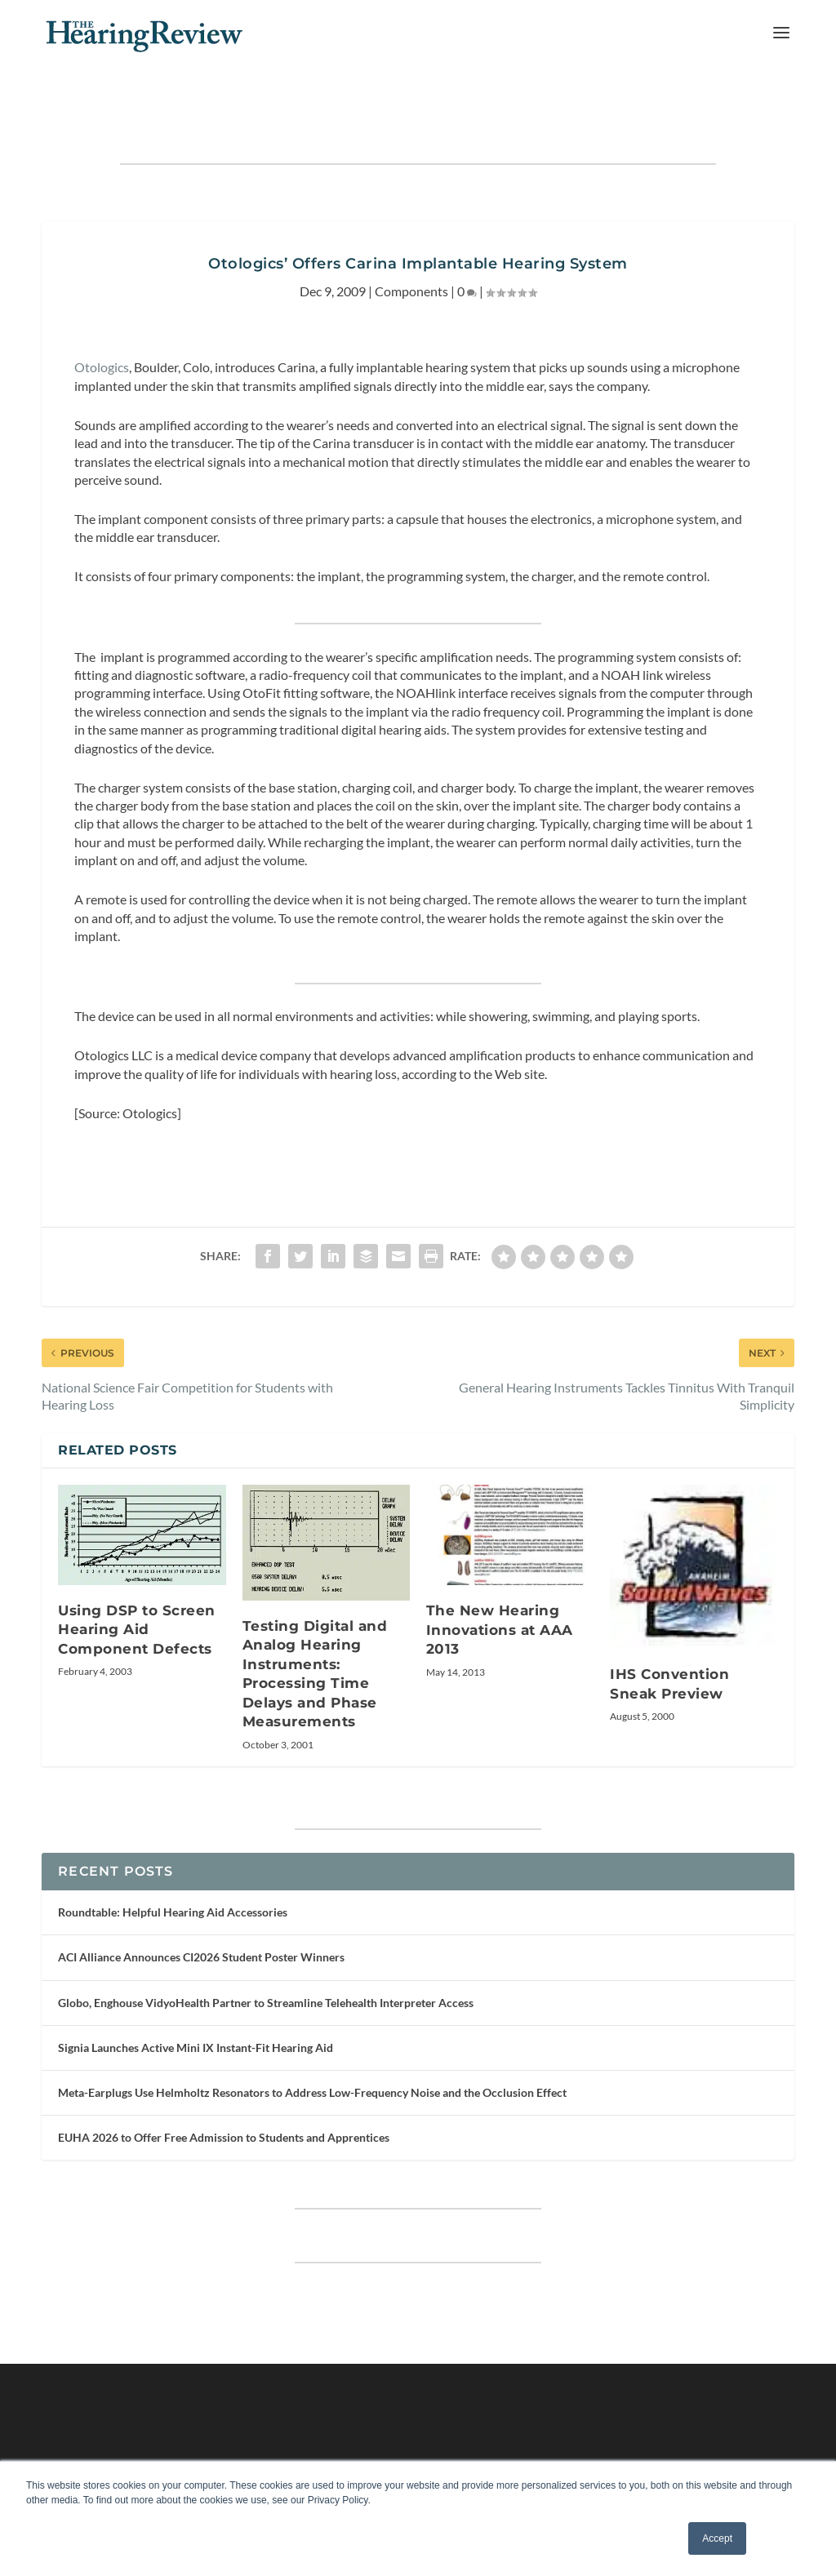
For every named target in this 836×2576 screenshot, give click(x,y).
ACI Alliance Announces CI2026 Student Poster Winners (201, 1906)
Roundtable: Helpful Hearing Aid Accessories (172, 1861)
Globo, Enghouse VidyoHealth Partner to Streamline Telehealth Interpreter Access (266, 1952)
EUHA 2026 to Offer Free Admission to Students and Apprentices (223, 2087)
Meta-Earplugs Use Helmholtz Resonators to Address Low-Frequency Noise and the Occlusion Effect (312, 2042)
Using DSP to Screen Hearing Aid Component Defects (137, 1579)
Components (411, 240)
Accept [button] (717, 2538)
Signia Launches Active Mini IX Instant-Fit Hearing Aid (195, 1997)
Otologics (101, 316)
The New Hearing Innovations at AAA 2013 (499, 1579)
